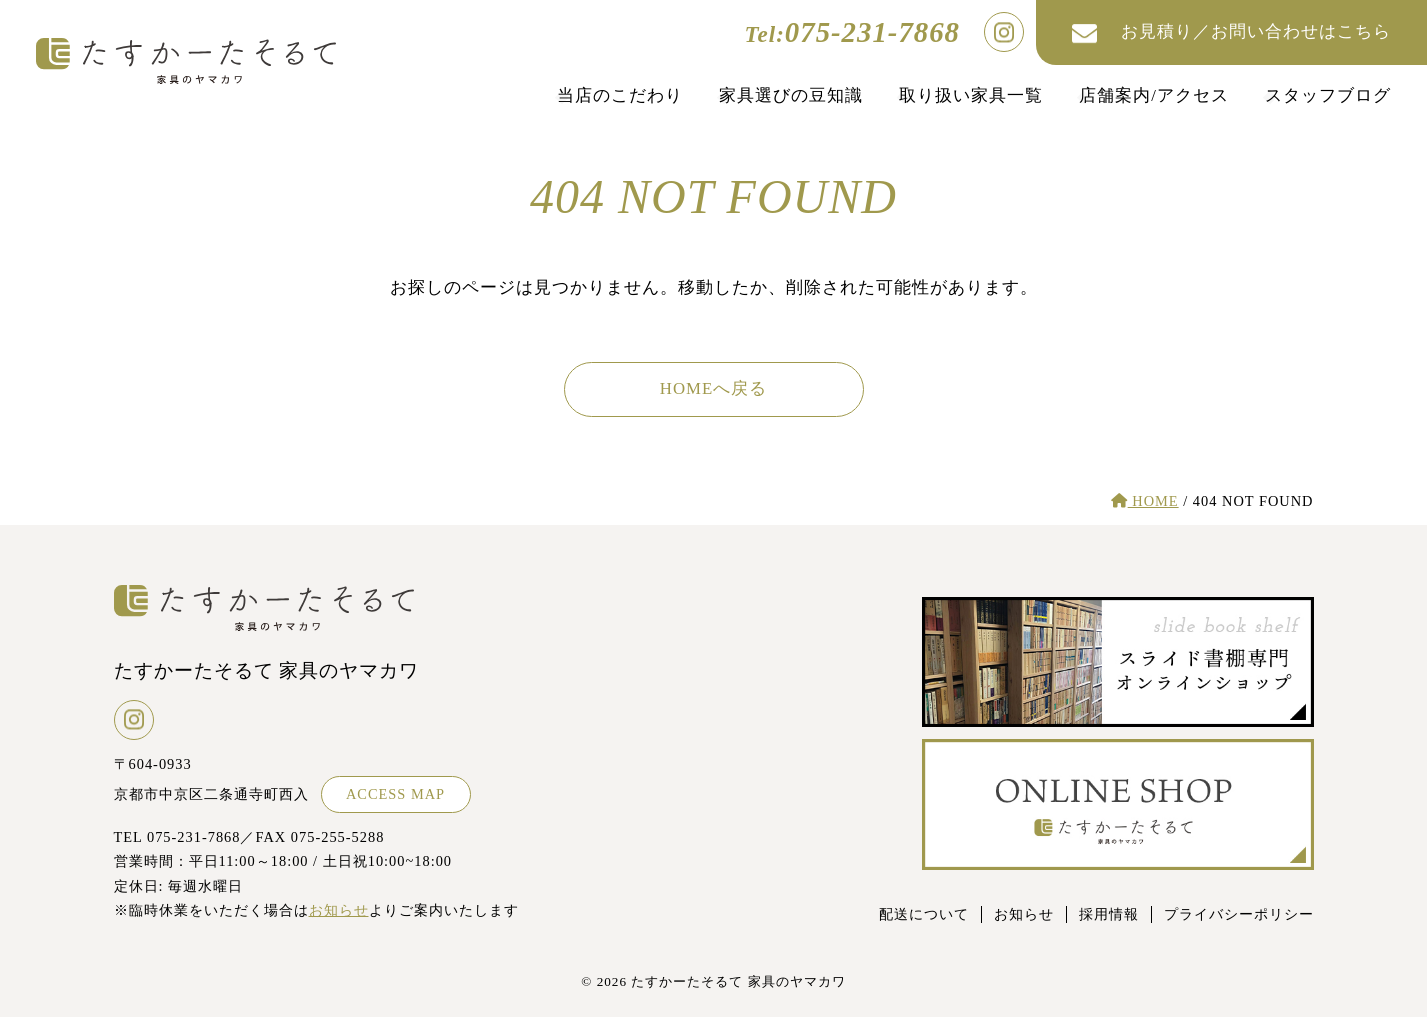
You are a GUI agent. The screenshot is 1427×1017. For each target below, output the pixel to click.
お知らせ (339, 910)
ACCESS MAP (395, 794)
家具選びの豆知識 (791, 95)
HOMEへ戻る (713, 388)
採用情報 (1109, 914)
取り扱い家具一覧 (971, 95)
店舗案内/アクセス (1154, 95)
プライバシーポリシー (1239, 914)
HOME (1145, 501)
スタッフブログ (1328, 95)
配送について (924, 914)
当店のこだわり (620, 95)
